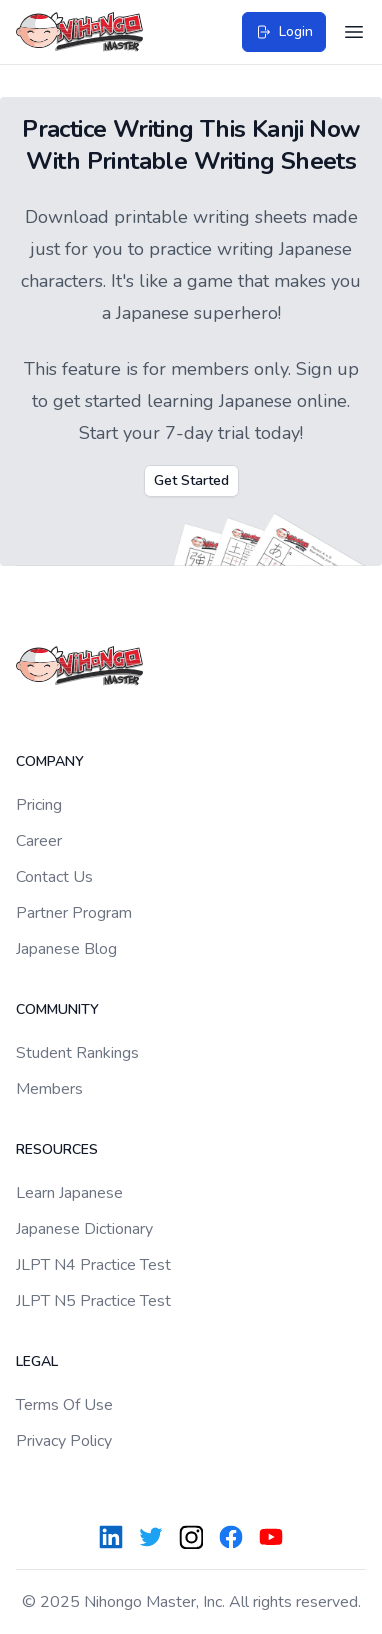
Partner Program (74, 913)
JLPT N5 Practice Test (93, 1301)
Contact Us (54, 877)
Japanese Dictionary (84, 1229)
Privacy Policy (64, 1441)
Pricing (39, 805)
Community (57, 1009)
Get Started (191, 480)
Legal (37, 1361)
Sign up (327, 369)
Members (49, 1089)
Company (50, 761)
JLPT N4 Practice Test (93, 1265)
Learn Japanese (69, 1193)
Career (39, 841)
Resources (57, 1149)
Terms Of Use (64, 1405)
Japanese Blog (66, 949)
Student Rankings (77, 1053)
